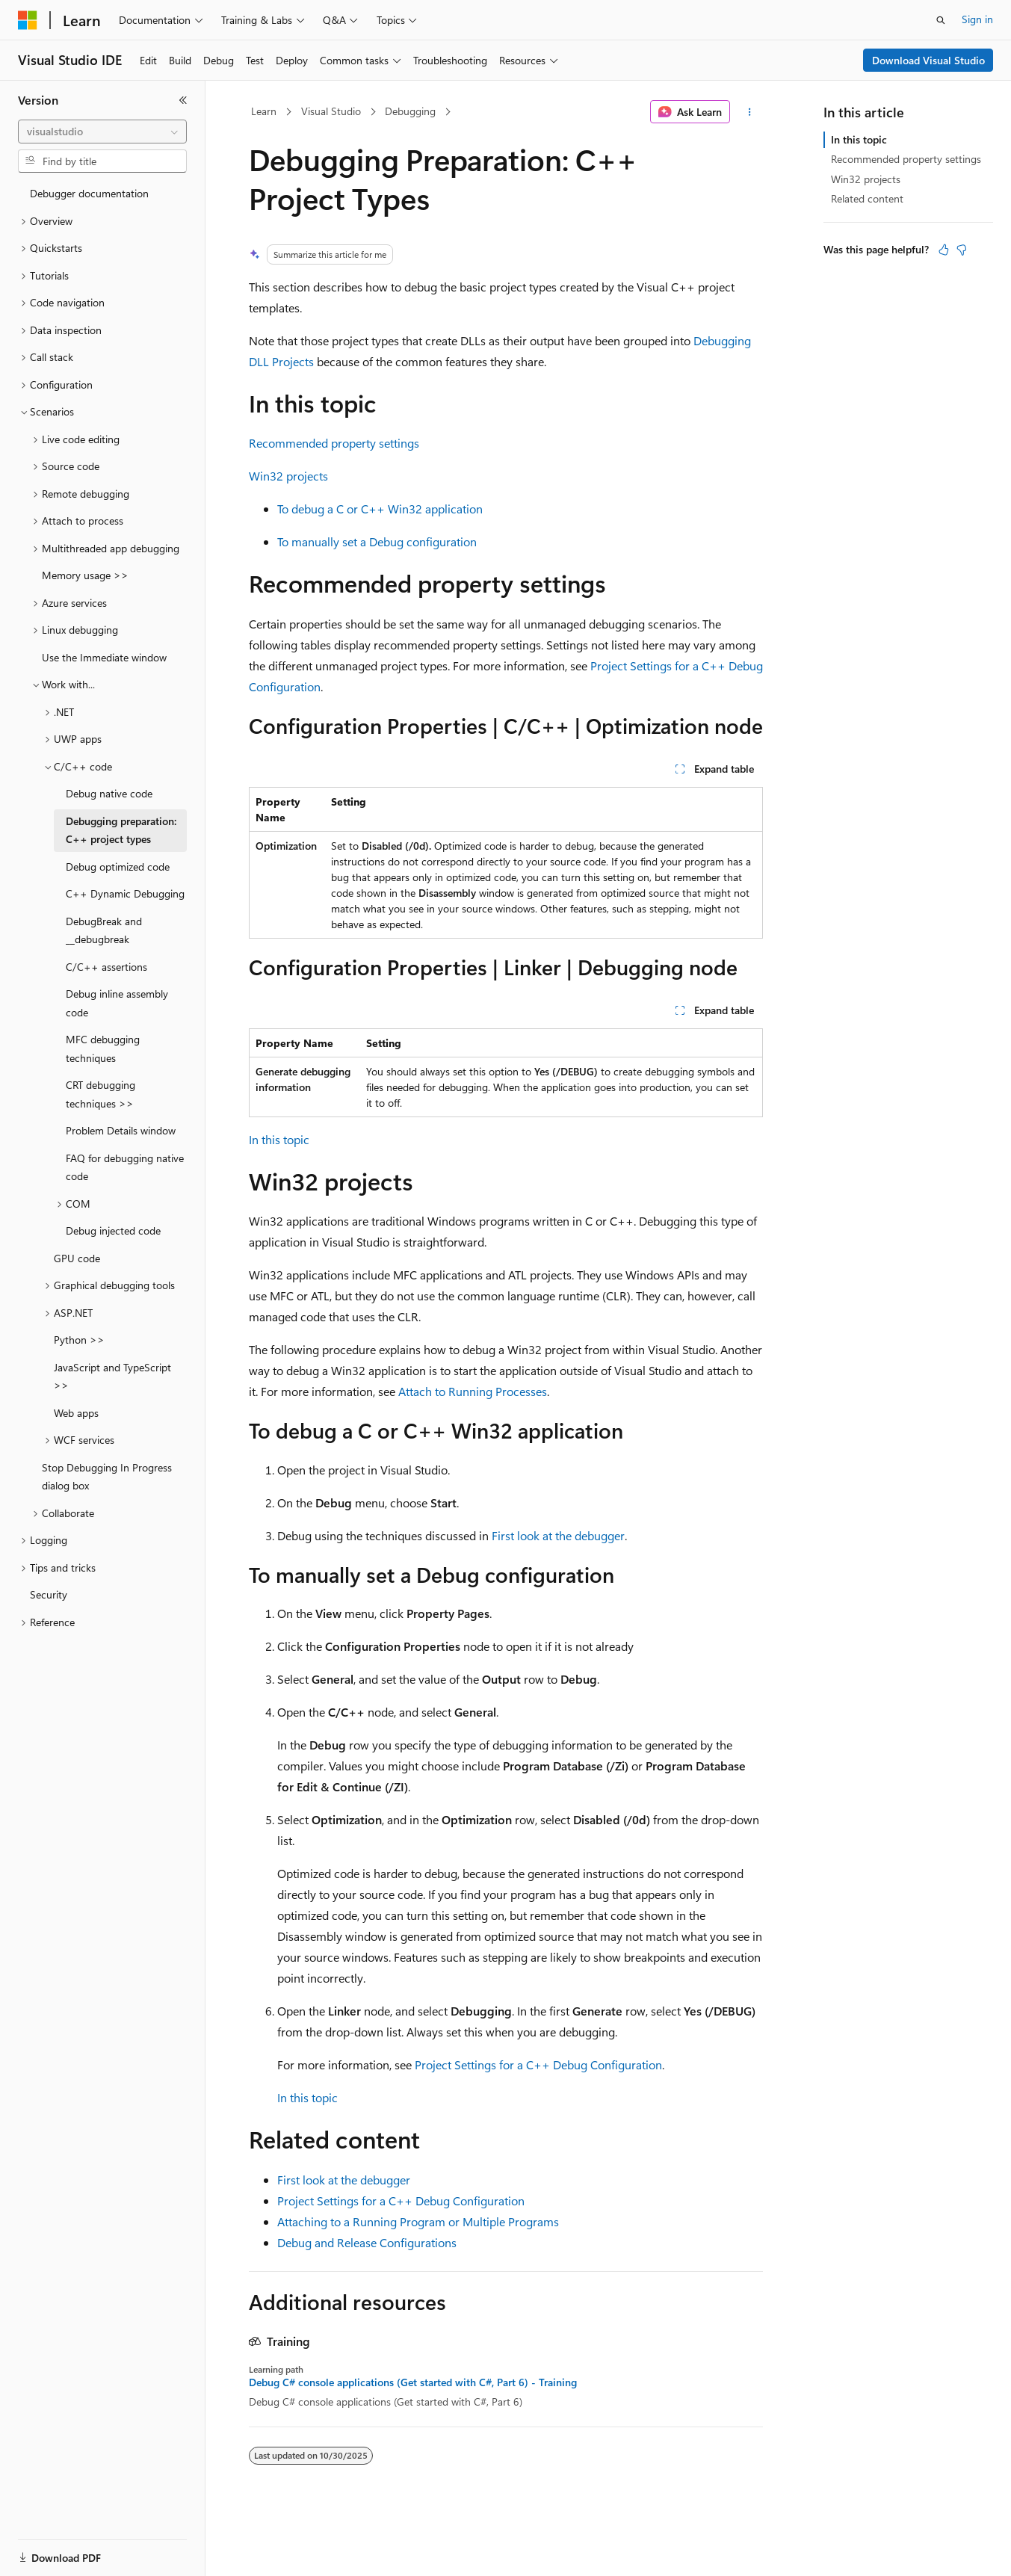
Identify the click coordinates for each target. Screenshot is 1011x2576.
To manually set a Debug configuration (377, 541)
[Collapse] (183, 100)
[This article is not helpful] (962, 250)
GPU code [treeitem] (77, 1258)
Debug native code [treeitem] (109, 793)
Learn (263, 111)
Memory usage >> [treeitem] (85, 575)
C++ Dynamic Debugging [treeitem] (125, 893)
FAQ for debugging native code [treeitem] (125, 1167)
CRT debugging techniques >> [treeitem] (100, 1094)
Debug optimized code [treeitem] (118, 866)
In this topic (279, 1139)
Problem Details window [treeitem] (121, 1130)
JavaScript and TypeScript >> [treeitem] (112, 1376)
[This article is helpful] (944, 250)
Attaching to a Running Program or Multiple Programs (418, 2221)
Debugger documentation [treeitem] (89, 193)
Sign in (977, 19)
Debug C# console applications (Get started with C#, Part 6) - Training (413, 2382)
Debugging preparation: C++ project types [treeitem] (121, 830)
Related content (867, 198)
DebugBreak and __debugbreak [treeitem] (104, 930)
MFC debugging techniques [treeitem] (103, 1048)
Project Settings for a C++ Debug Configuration (538, 2064)
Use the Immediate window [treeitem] (104, 657)
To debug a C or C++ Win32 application (380, 508)
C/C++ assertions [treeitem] (106, 967)
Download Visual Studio (928, 60)
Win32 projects (288, 476)
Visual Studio (331, 111)
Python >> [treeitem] (79, 1339)
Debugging (410, 111)
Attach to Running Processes (472, 1391)
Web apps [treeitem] (76, 1413)
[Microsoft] (27, 20)
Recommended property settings (334, 443)
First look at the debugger (558, 1535)
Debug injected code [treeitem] (113, 1230)
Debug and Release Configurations (367, 2242)
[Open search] (941, 20)
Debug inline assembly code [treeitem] (117, 1002)
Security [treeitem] (48, 1594)
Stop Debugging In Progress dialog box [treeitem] (107, 1476)
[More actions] (749, 112)
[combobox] (102, 131)
